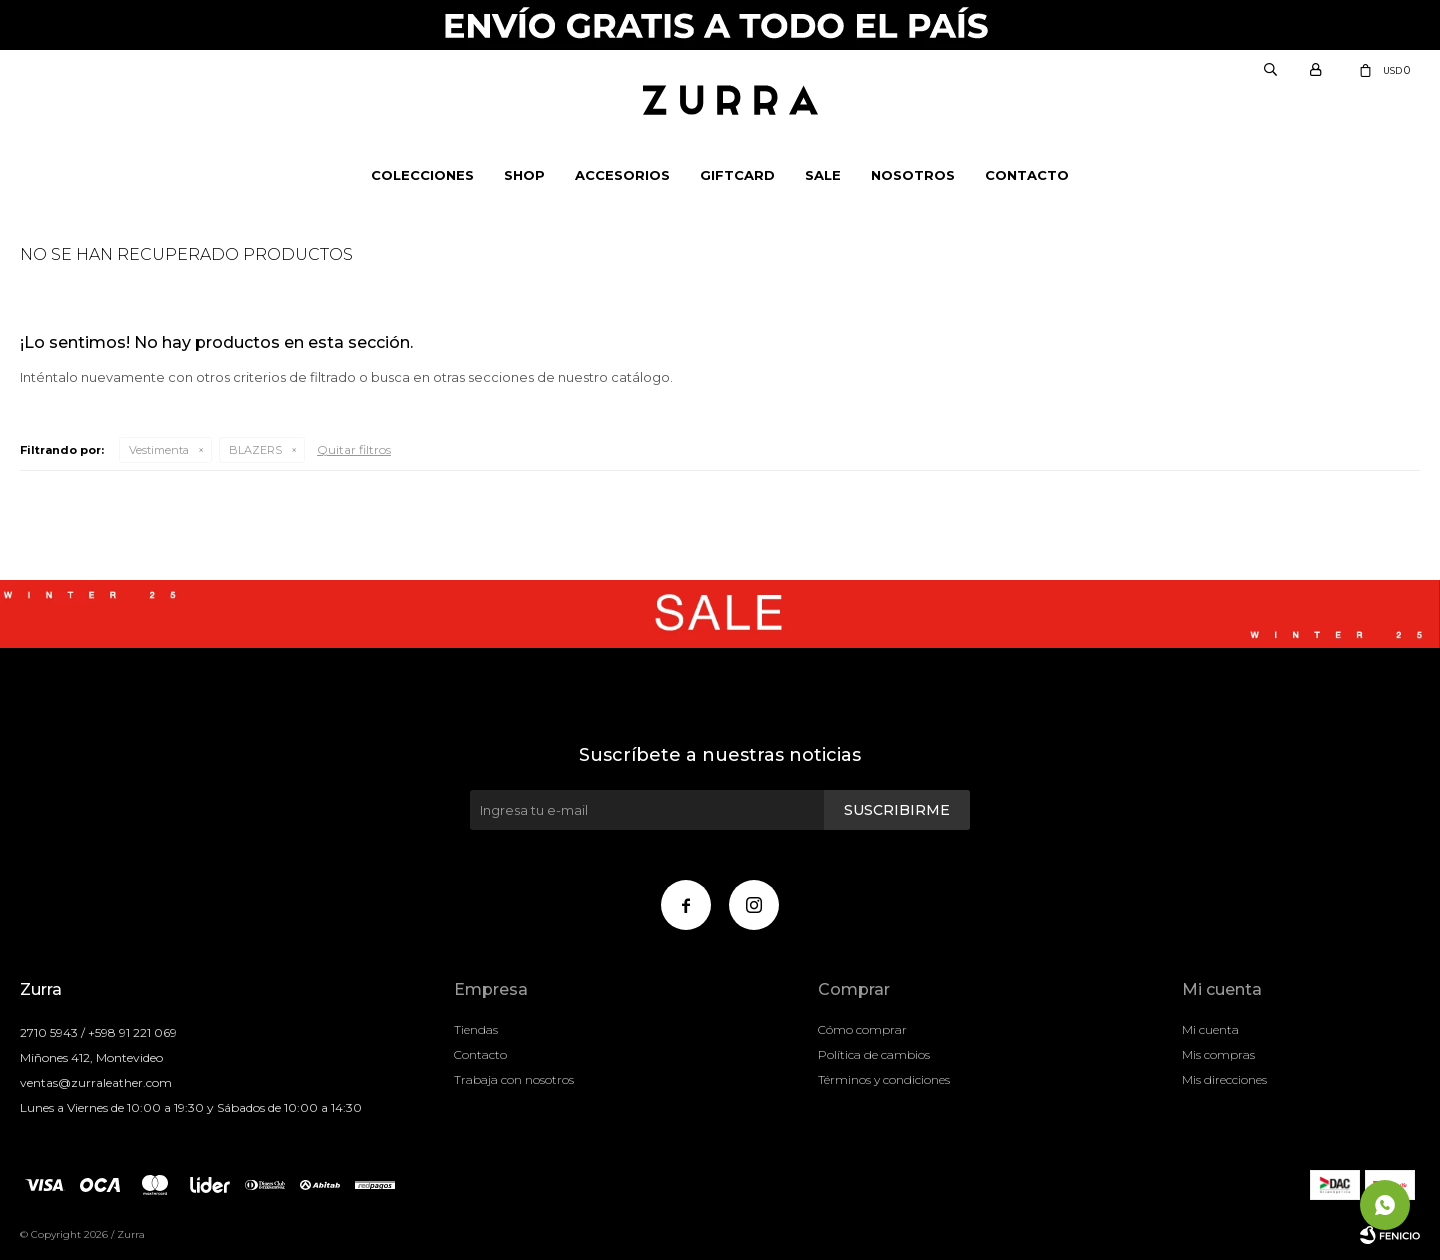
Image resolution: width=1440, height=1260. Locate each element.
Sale (823, 175)
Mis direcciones (1224, 1079)
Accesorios (622, 175)
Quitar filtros (354, 449)
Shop (524, 175)
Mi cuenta (1210, 1029)
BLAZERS (255, 450)
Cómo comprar (862, 1029)
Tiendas (476, 1029)
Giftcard (737, 175)
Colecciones (422, 175)
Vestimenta (159, 450)
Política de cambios (874, 1054)
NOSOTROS (913, 175)
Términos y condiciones (884, 1079)
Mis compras (1218, 1054)
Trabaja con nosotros (514, 1079)
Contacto (1027, 175)
